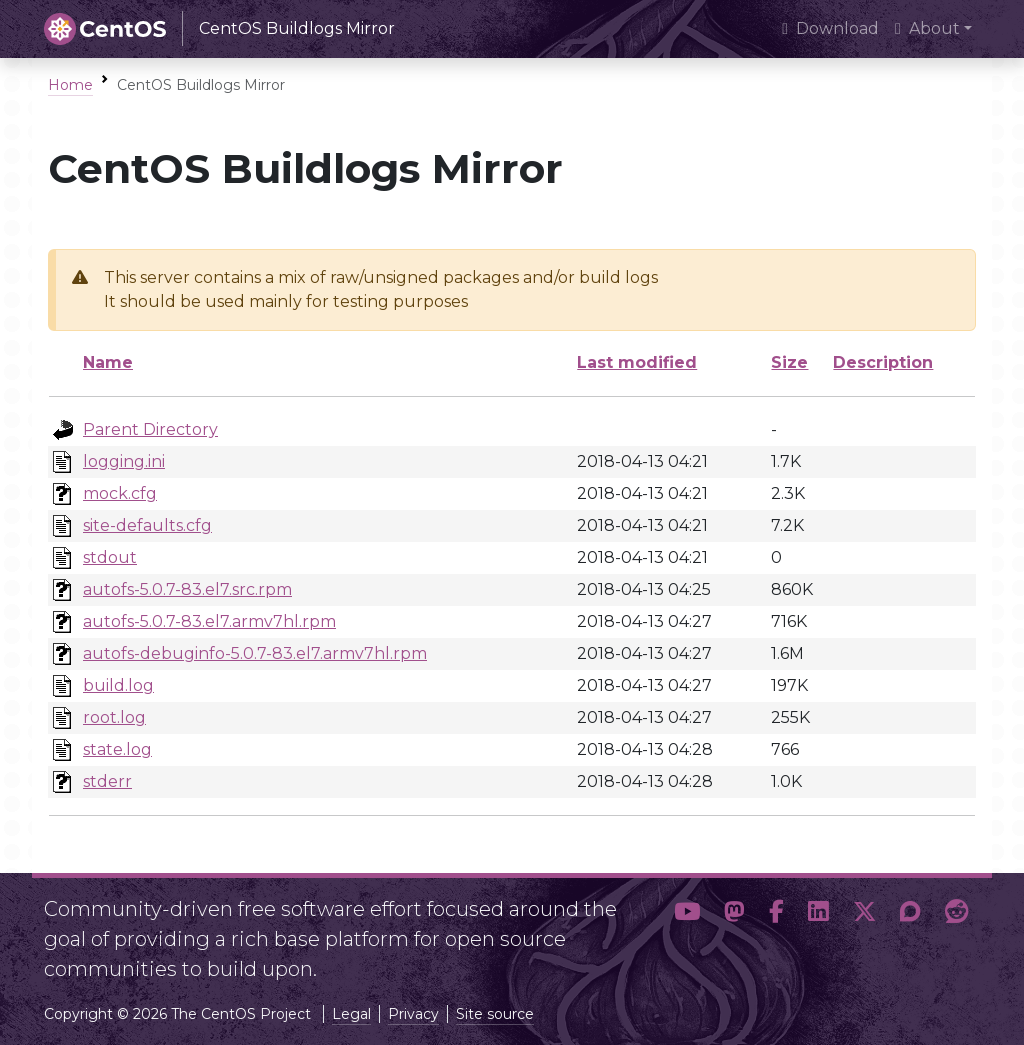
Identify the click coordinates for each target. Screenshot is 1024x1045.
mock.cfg (120, 493)
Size (789, 362)
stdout (110, 557)
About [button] (927, 28)
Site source (495, 1014)
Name (108, 362)
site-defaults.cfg (147, 525)
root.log (114, 717)
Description (883, 362)
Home (70, 85)
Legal (351, 1014)
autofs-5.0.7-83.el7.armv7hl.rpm (209, 621)
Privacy (413, 1014)
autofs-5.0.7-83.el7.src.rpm (187, 589)
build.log (118, 685)
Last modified (637, 362)
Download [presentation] (830, 28)
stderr (107, 781)
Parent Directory (150, 429)
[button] (687, 931)
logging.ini (124, 461)
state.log (117, 749)
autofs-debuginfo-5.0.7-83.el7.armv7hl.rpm (255, 653)
